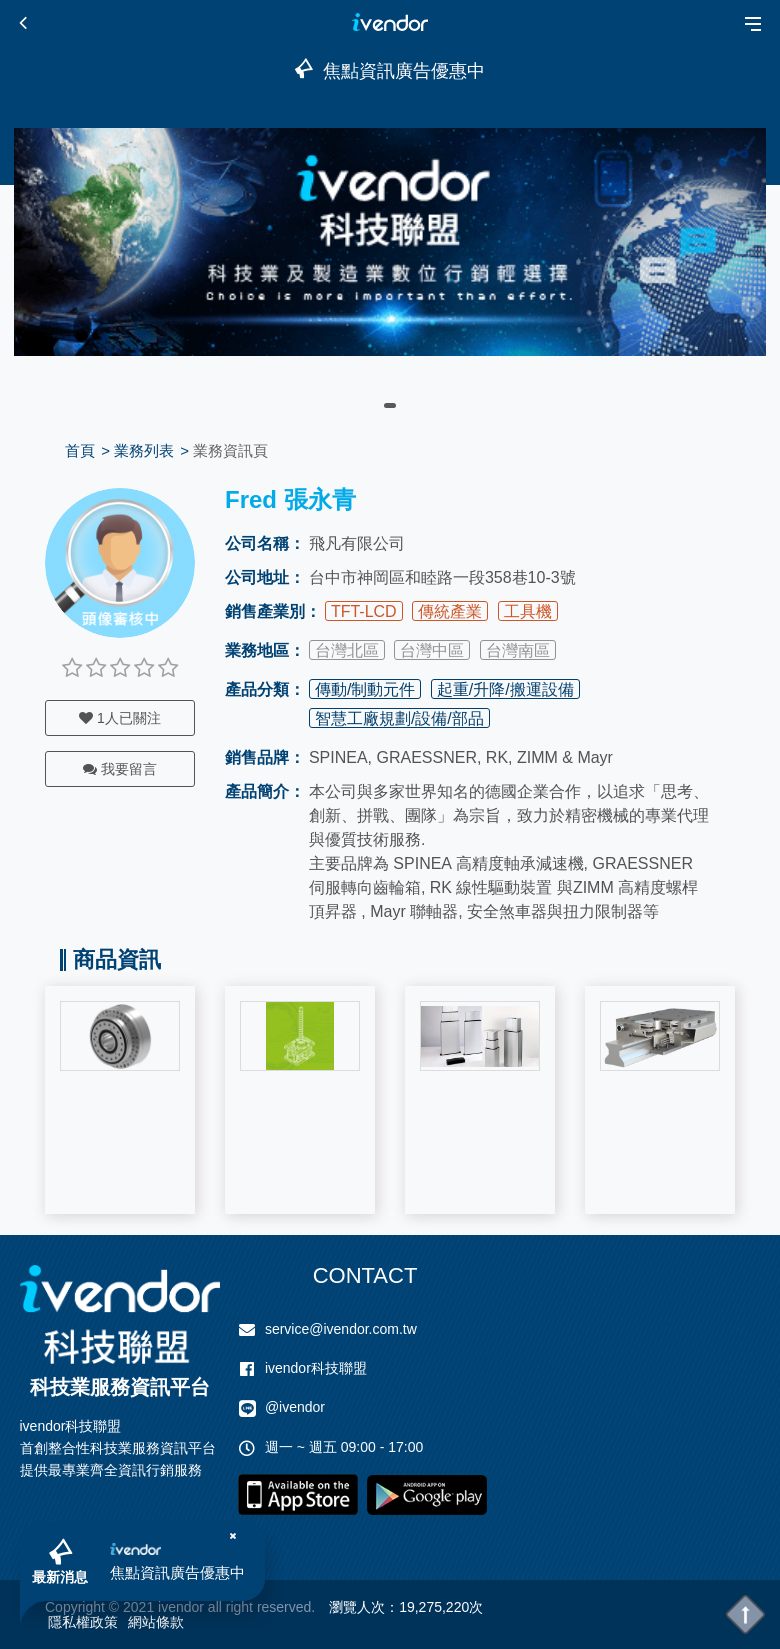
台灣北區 (347, 650)
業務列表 (144, 450)
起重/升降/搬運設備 (505, 689)
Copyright (75, 1607)
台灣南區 (518, 650)
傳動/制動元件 (365, 689)
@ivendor (295, 1407)
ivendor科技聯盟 (316, 1368)
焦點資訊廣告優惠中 (177, 1572)
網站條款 (156, 1622)
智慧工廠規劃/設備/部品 (399, 718)
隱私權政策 (83, 1622)
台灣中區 (432, 650)
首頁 (80, 450)
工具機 (528, 611)
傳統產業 (450, 611)
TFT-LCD (364, 611)
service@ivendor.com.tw (341, 1329)
